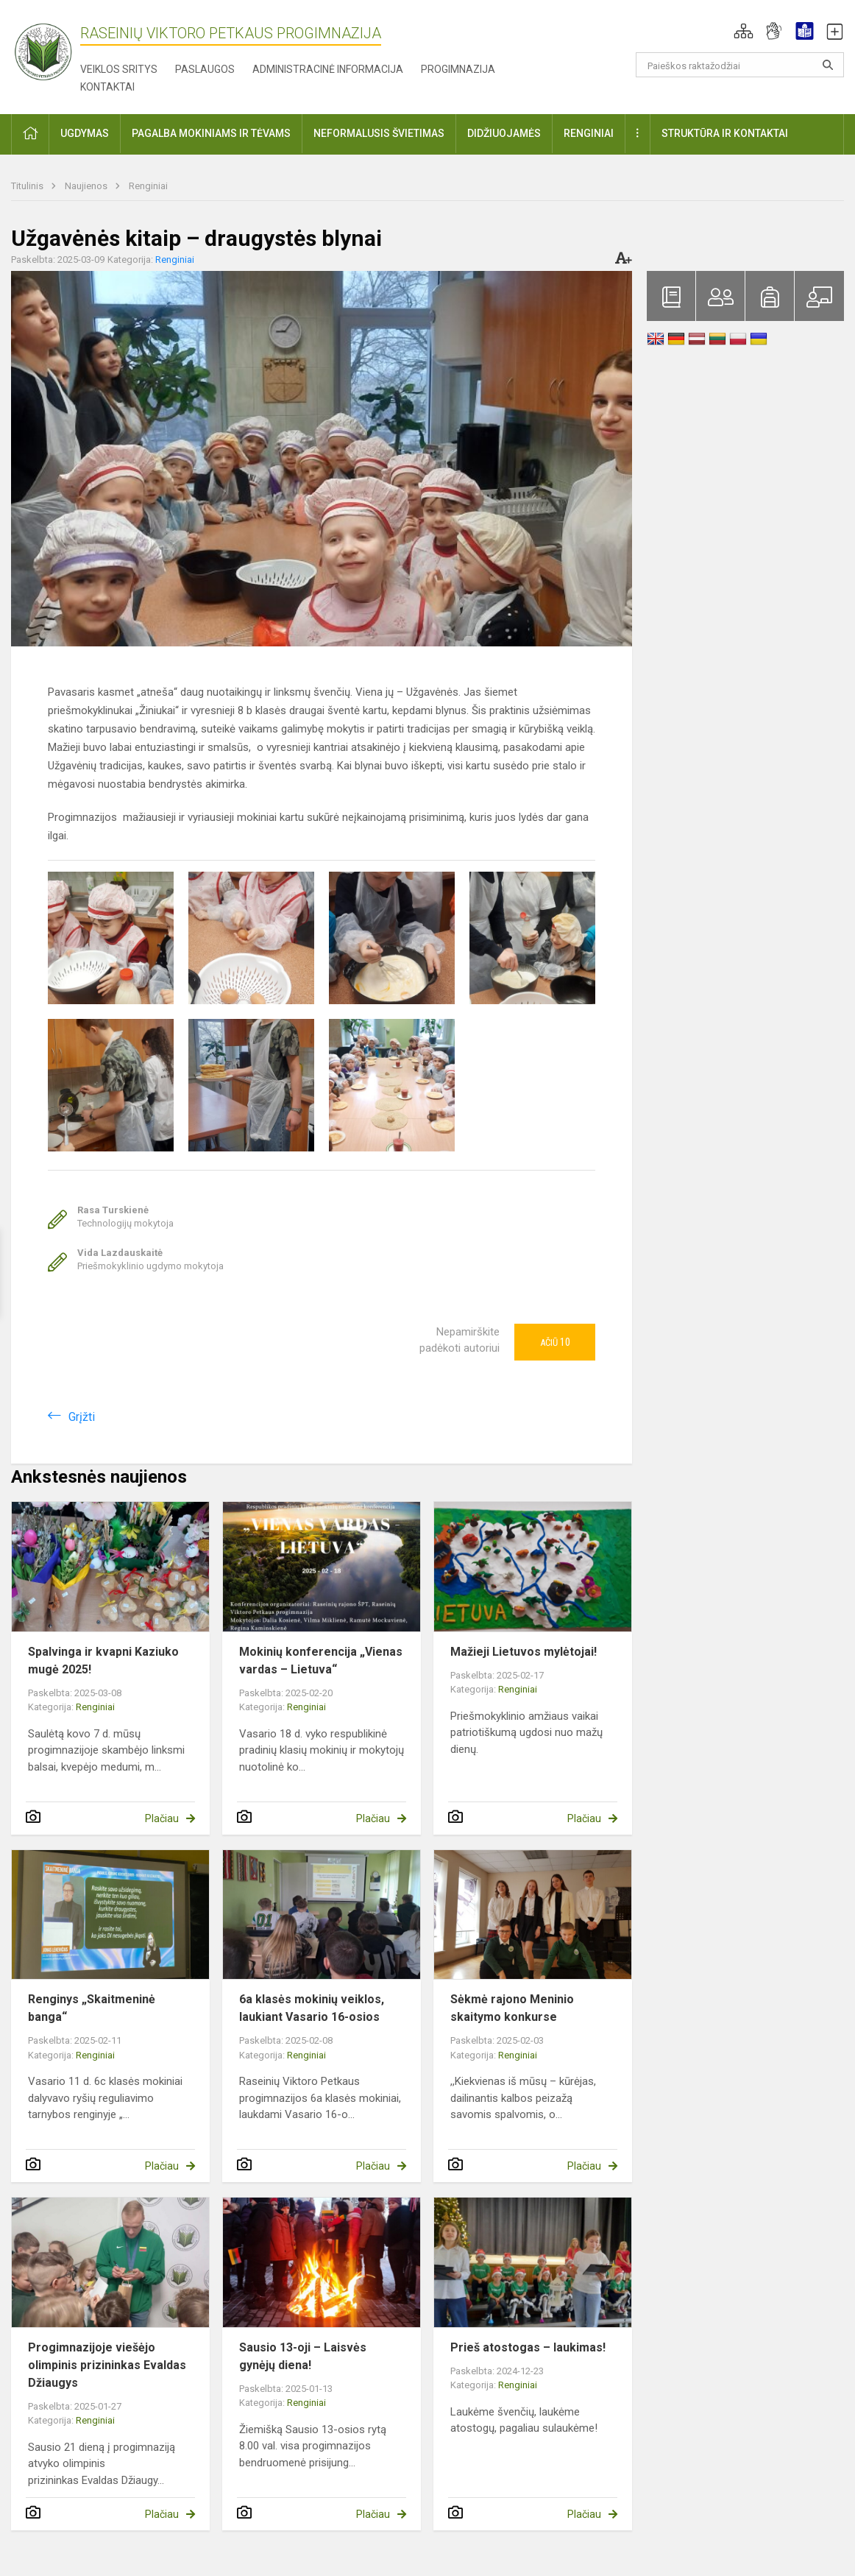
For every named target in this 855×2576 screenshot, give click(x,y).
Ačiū (555, 1342)
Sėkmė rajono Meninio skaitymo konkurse (512, 2008)
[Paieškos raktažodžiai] (740, 64)
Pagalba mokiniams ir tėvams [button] (211, 133)
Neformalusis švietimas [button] (378, 133)
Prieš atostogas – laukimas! (528, 2347)
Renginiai (148, 185)
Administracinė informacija (327, 69)
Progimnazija (458, 69)
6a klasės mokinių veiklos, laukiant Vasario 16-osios (311, 2008)
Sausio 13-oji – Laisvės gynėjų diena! (302, 2356)
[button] (743, 31)
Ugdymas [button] (84, 133)
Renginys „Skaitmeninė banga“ (91, 2008)
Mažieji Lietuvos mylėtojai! (523, 1652)
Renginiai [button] (589, 133)
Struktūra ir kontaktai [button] (724, 133)
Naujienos (87, 185)
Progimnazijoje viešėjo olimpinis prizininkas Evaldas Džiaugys (107, 2365)
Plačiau (162, 1818)
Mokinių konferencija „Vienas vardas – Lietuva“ (320, 1660)
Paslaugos (205, 69)
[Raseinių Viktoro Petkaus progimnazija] (51, 47)
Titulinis (28, 185)
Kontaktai (107, 87)
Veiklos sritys (118, 69)
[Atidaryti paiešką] (828, 65)
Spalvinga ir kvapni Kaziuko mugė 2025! (103, 1660)
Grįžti (81, 1417)
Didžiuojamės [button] (504, 133)
